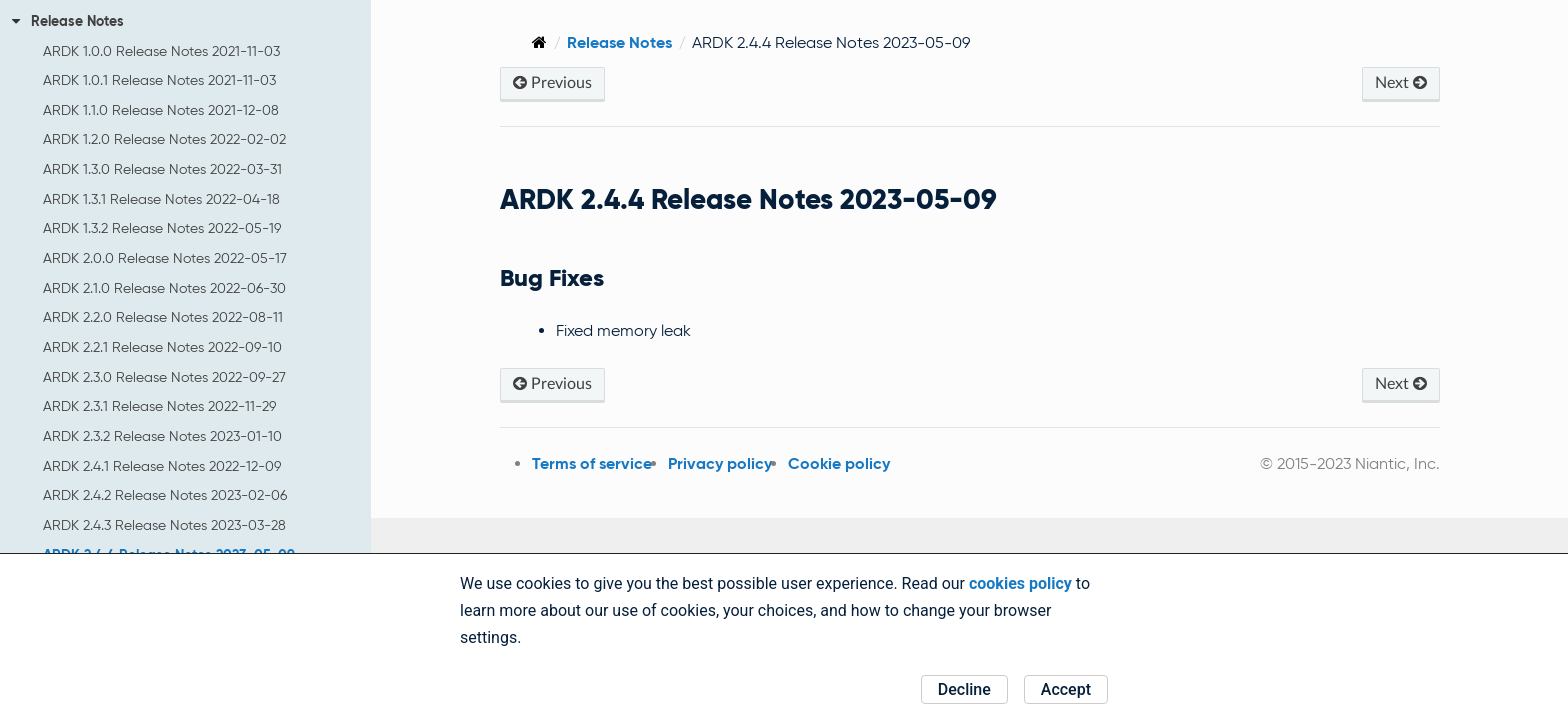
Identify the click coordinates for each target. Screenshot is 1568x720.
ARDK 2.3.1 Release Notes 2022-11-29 (159, 406)
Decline (964, 689)
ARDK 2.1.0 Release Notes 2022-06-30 (164, 288)
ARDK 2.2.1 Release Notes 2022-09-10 (162, 347)
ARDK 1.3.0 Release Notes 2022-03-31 (162, 169)
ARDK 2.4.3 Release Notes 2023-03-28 (164, 525)
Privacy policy (707, 463)
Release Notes (68, 21)
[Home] (526, 42)
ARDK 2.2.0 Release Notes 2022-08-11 (163, 317)
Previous (539, 82)
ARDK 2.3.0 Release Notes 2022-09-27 (164, 377)
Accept (1066, 689)
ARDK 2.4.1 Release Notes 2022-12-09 (162, 466)
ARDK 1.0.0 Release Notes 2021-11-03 (161, 51)
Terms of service (579, 463)
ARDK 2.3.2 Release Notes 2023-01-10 (162, 436)
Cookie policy (826, 463)
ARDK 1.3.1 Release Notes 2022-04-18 (161, 199)
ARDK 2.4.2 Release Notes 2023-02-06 (165, 495)
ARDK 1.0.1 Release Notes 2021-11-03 (159, 80)
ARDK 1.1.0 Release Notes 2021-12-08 (161, 110)
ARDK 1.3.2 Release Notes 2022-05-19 (162, 228)
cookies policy (1020, 583)
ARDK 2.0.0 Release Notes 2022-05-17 (165, 258)
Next (1400, 82)
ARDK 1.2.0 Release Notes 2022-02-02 (164, 139)
